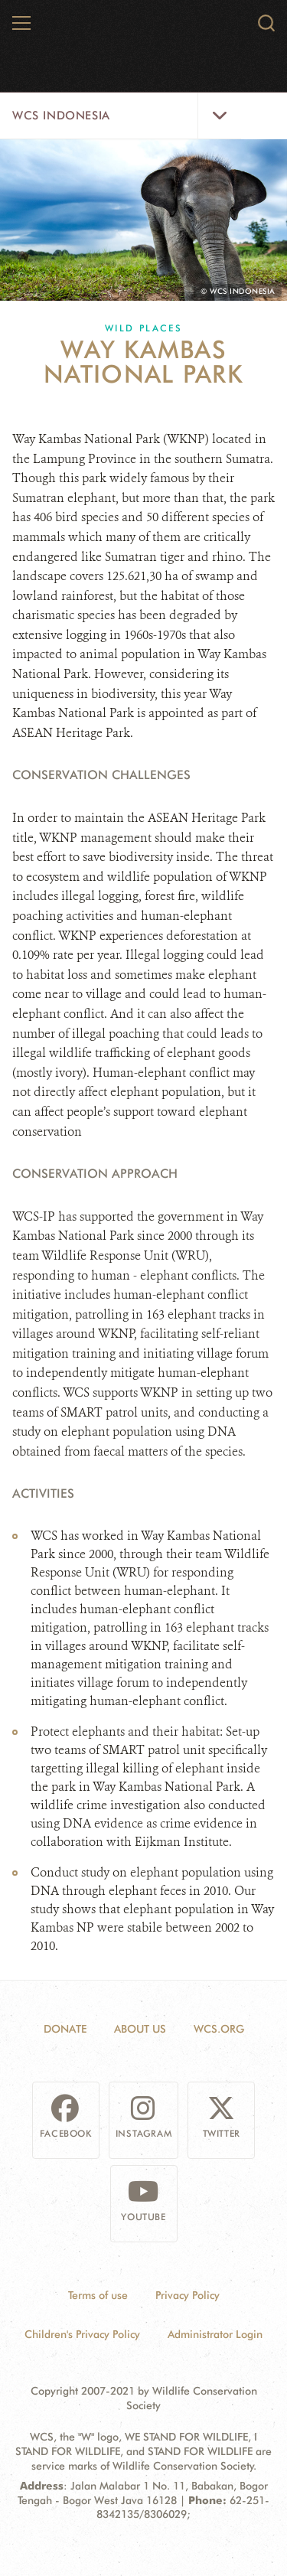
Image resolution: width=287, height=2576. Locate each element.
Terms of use (98, 2295)
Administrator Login (215, 2334)
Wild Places (143, 328)
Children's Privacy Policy (82, 2334)
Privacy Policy (187, 2295)
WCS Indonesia (61, 115)
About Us (140, 2029)
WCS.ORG (219, 2029)
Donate (65, 2029)
